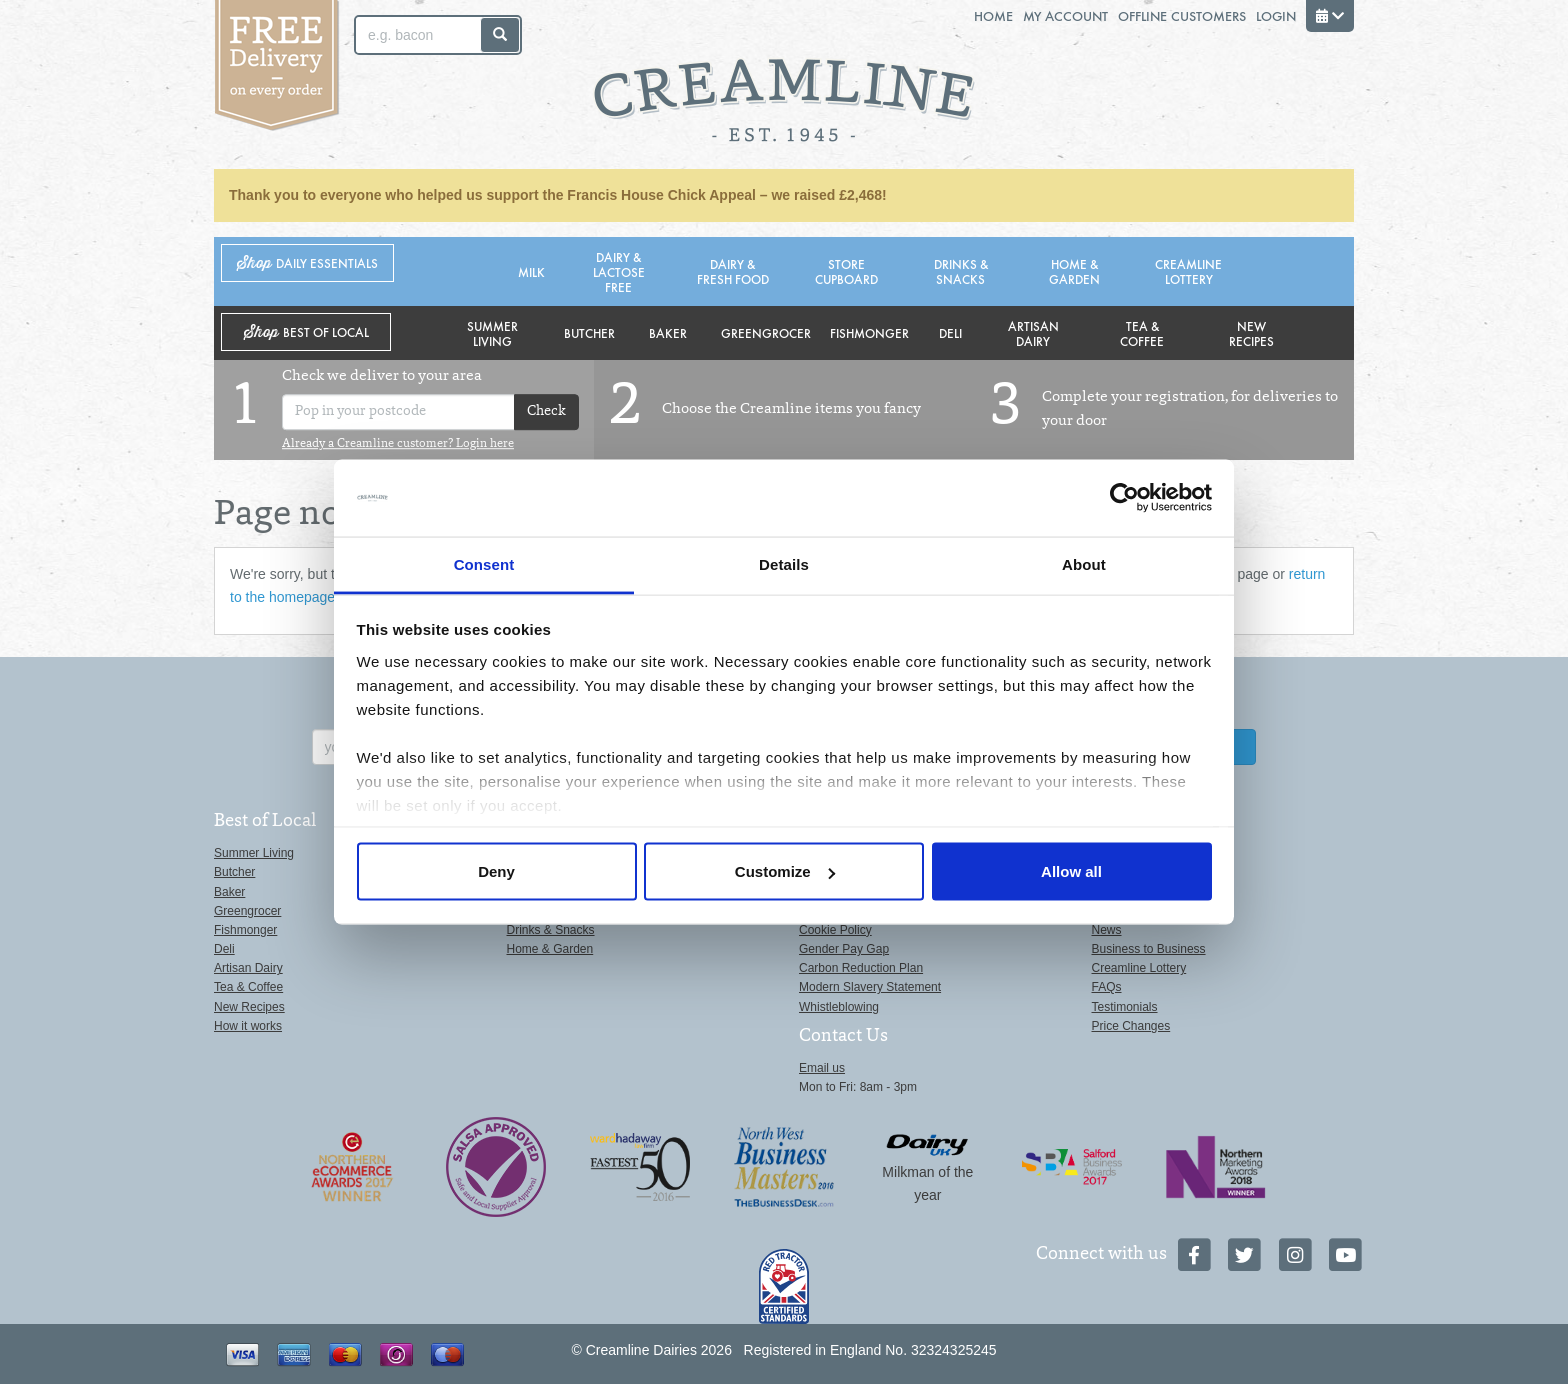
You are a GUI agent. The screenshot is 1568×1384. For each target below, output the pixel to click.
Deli (950, 332)
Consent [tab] (484, 563)
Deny (496, 871)
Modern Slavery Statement (870, 987)
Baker (668, 332)
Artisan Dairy (1033, 333)
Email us (822, 1068)
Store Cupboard (846, 271)
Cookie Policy (835, 930)
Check (546, 412)
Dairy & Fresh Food (733, 271)
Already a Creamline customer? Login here (398, 444)
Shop (307, 263)
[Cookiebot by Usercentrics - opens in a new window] (1124, 498)
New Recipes (1251, 333)
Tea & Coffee (1142, 333)
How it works (248, 1026)
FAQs (1107, 987)
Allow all (1071, 871)
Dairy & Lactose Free (619, 271)
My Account (1065, 15)
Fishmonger (869, 332)
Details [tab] (784, 563)
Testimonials (1125, 1007)
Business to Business (1149, 949)
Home (993, 15)
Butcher (589, 332)
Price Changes (1131, 1026)
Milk (531, 271)
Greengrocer (766, 332)
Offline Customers (1182, 15)
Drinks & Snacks (961, 271)
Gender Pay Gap (844, 949)
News (1107, 930)
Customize (785, 871)
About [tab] (1084, 563)
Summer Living (492, 333)
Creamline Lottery (1188, 271)
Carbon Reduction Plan (861, 968)
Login (1276, 15)
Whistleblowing (839, 1007)
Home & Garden (1074, 271)
